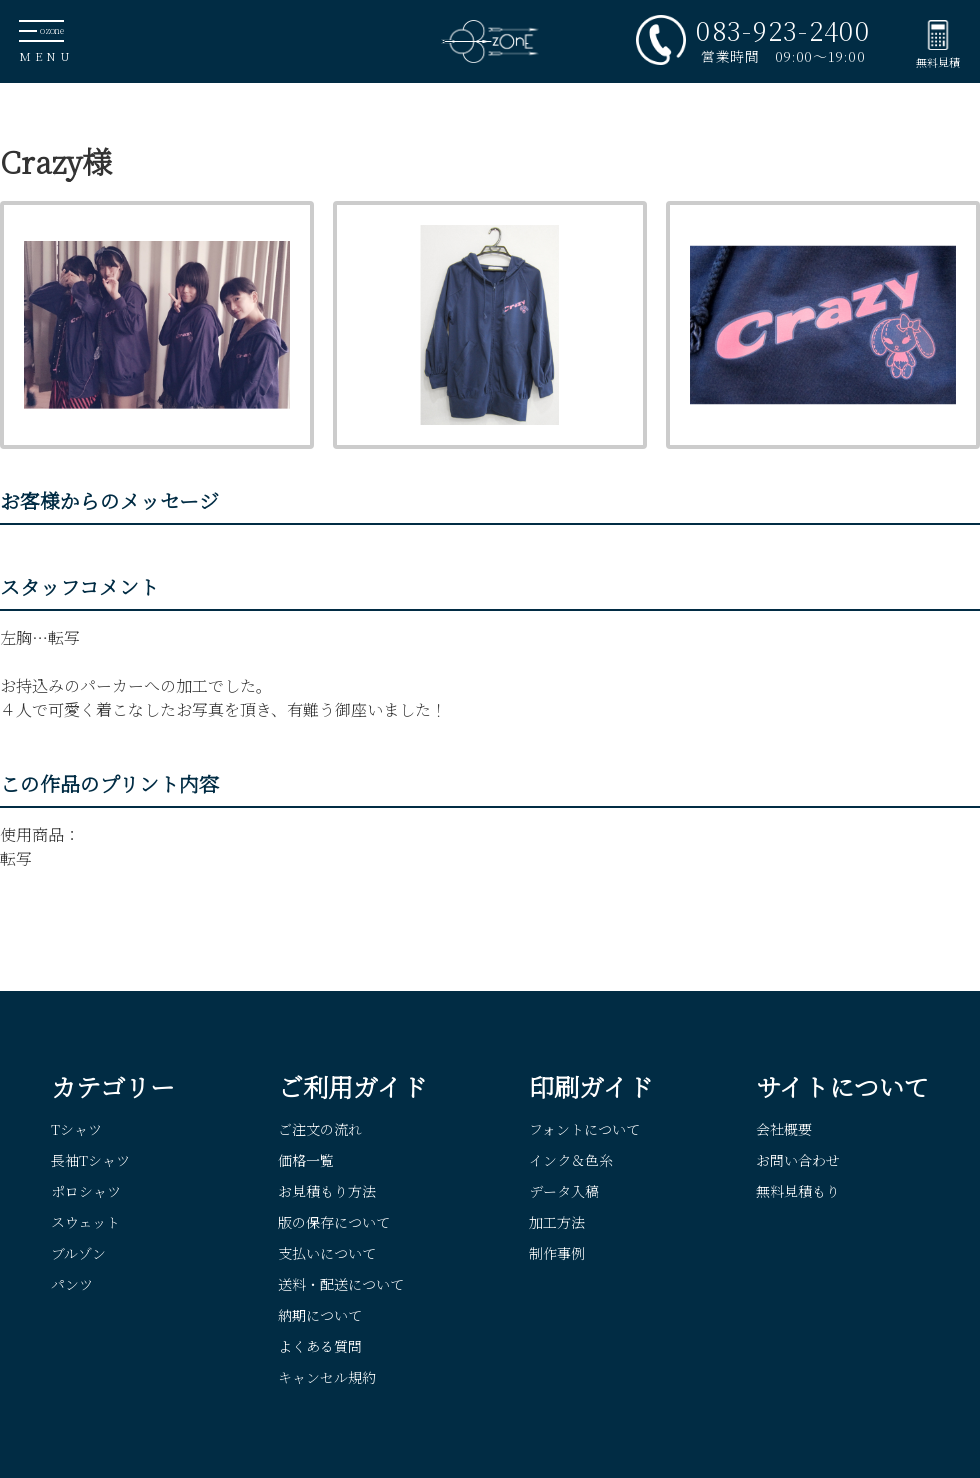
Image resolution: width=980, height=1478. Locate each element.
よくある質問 (320, 1346)
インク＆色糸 (571, 1160)
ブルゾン (78, 1253)
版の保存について (334, 1222)
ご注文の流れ (320, 1129)
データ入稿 (564, 1191)
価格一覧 (306, 1160)
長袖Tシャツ (90, 1160)
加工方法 (557, 1222)
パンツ (72, 1284)
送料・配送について (341, 1284)
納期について (320, 1315)
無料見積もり (798, 1191)
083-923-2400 (783, 30)
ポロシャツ (86, 1191)
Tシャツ (76, 1129)
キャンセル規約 (327, 1377)
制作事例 (557, 1253)
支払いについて (327, 1253)
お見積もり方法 (327, 1191)
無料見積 (938, 62)
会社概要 (784, 1129)
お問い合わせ (798, 1160)
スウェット (85, 1222)
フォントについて (584, 1129)
